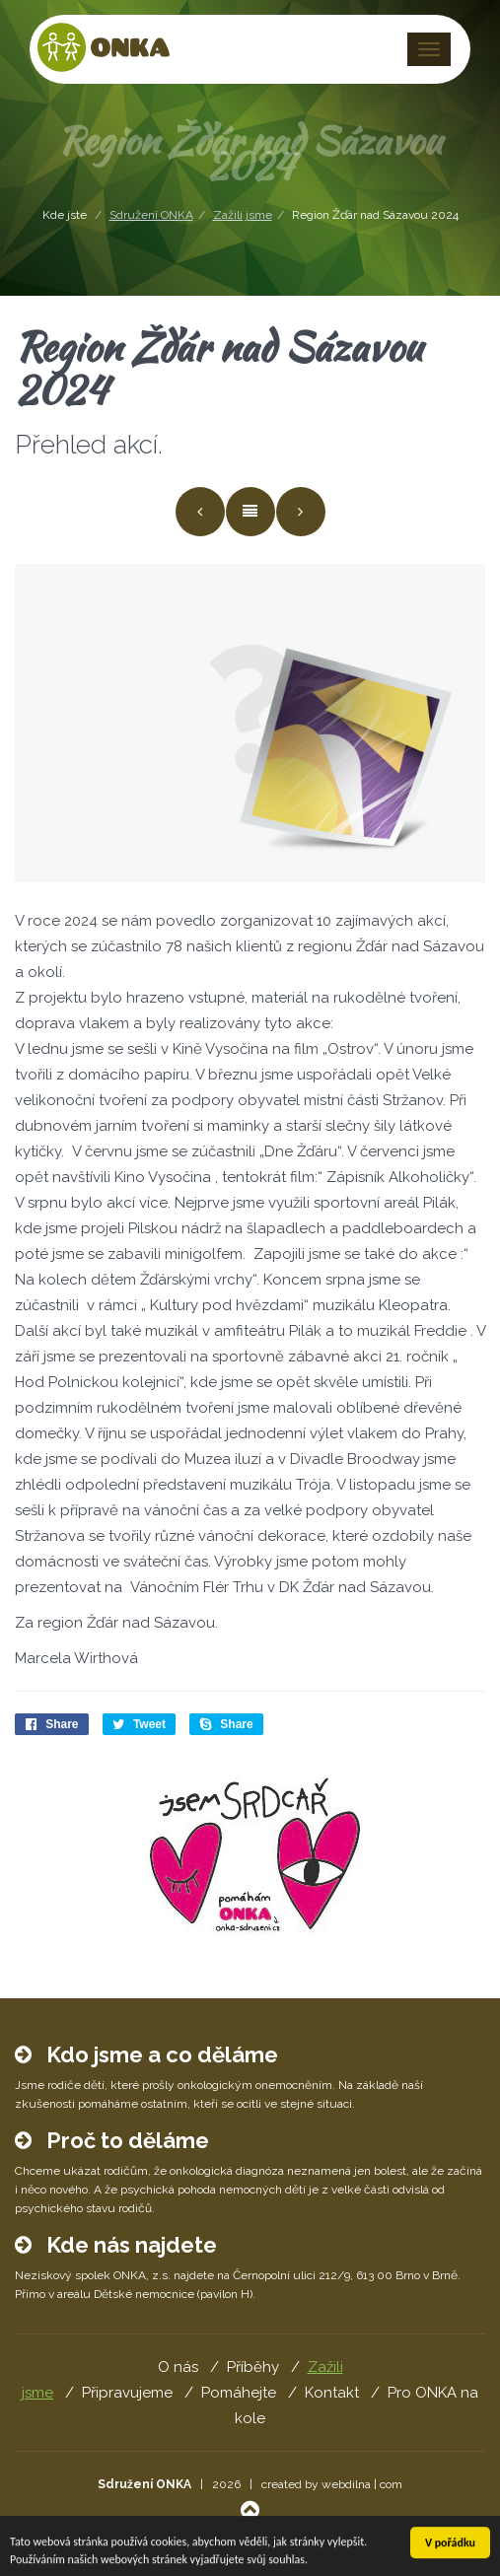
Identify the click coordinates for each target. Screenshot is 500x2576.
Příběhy (253, 2367)
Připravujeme (127, 2393)
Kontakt (332, 2393)
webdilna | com (361, 2484)
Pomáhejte (238, 2393)
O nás (178, 2367)
